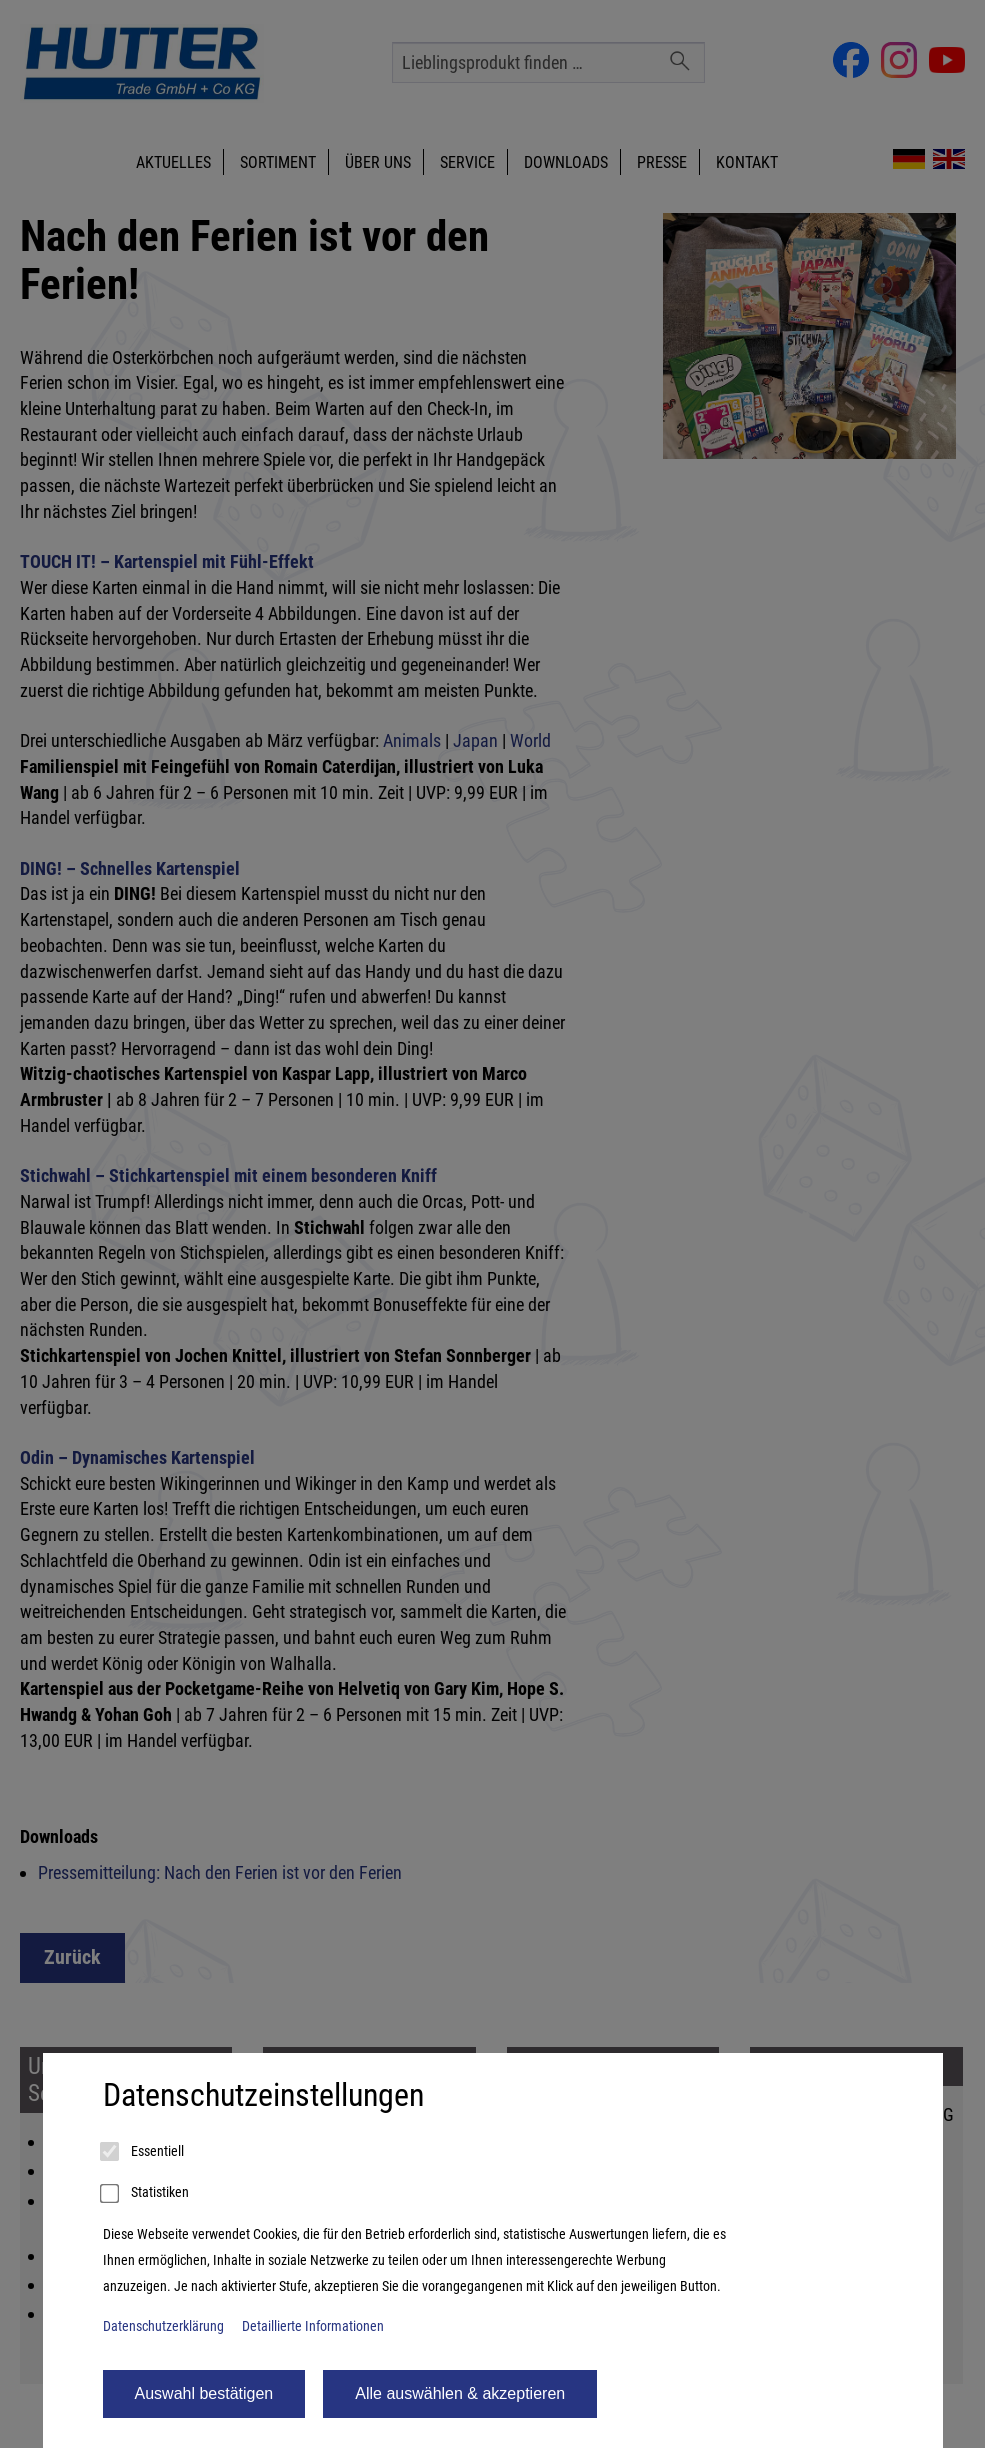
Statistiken (146, 2194)
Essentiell (143, 2152)
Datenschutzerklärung (163, 2326)
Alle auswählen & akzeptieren (460, 2393)
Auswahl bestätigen (204, 2393)
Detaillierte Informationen (313, 2326)
